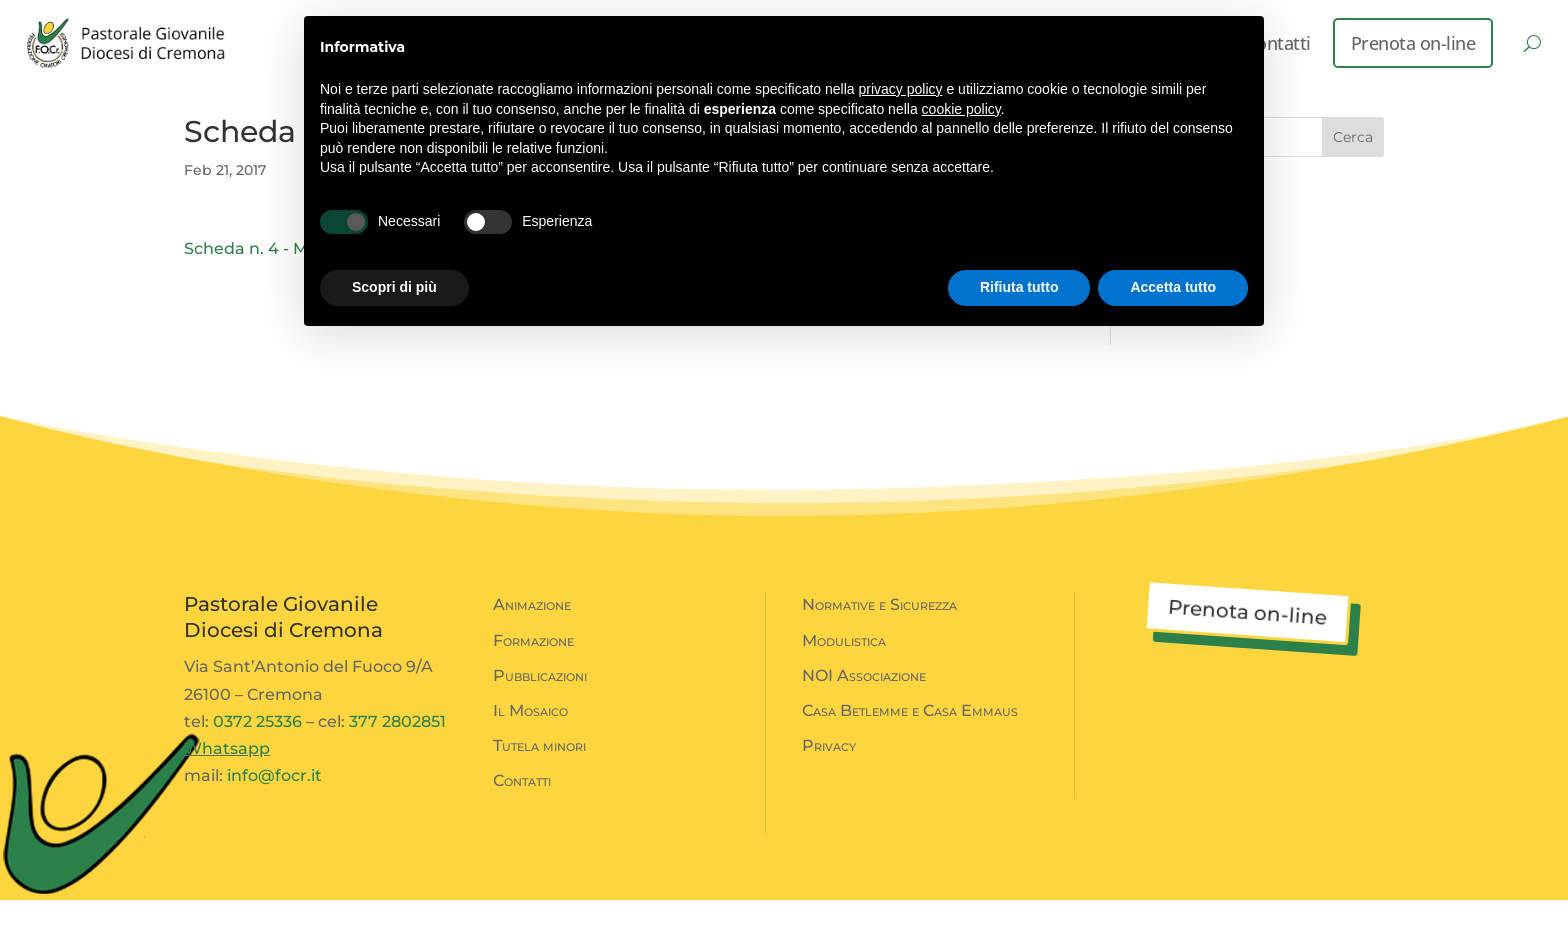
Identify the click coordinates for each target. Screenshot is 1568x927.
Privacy (829, 772)
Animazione (532, 631)
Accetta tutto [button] (1173, 287)
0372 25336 (257, 748)
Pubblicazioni (540, 702)
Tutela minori (539, 772)
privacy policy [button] (901, 89)
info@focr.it (274, 802)
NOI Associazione (864, 702)
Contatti (522, 807)
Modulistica (844, 667)
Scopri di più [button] (394, 287)
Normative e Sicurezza (879, 631)
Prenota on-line (1413, 43)
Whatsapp (227, 775)
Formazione (533, 667)
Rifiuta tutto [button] (1019, 287)
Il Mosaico (530, 737)
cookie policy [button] (961, 109)
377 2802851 (397, 748)
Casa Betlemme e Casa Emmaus (910, 737)
